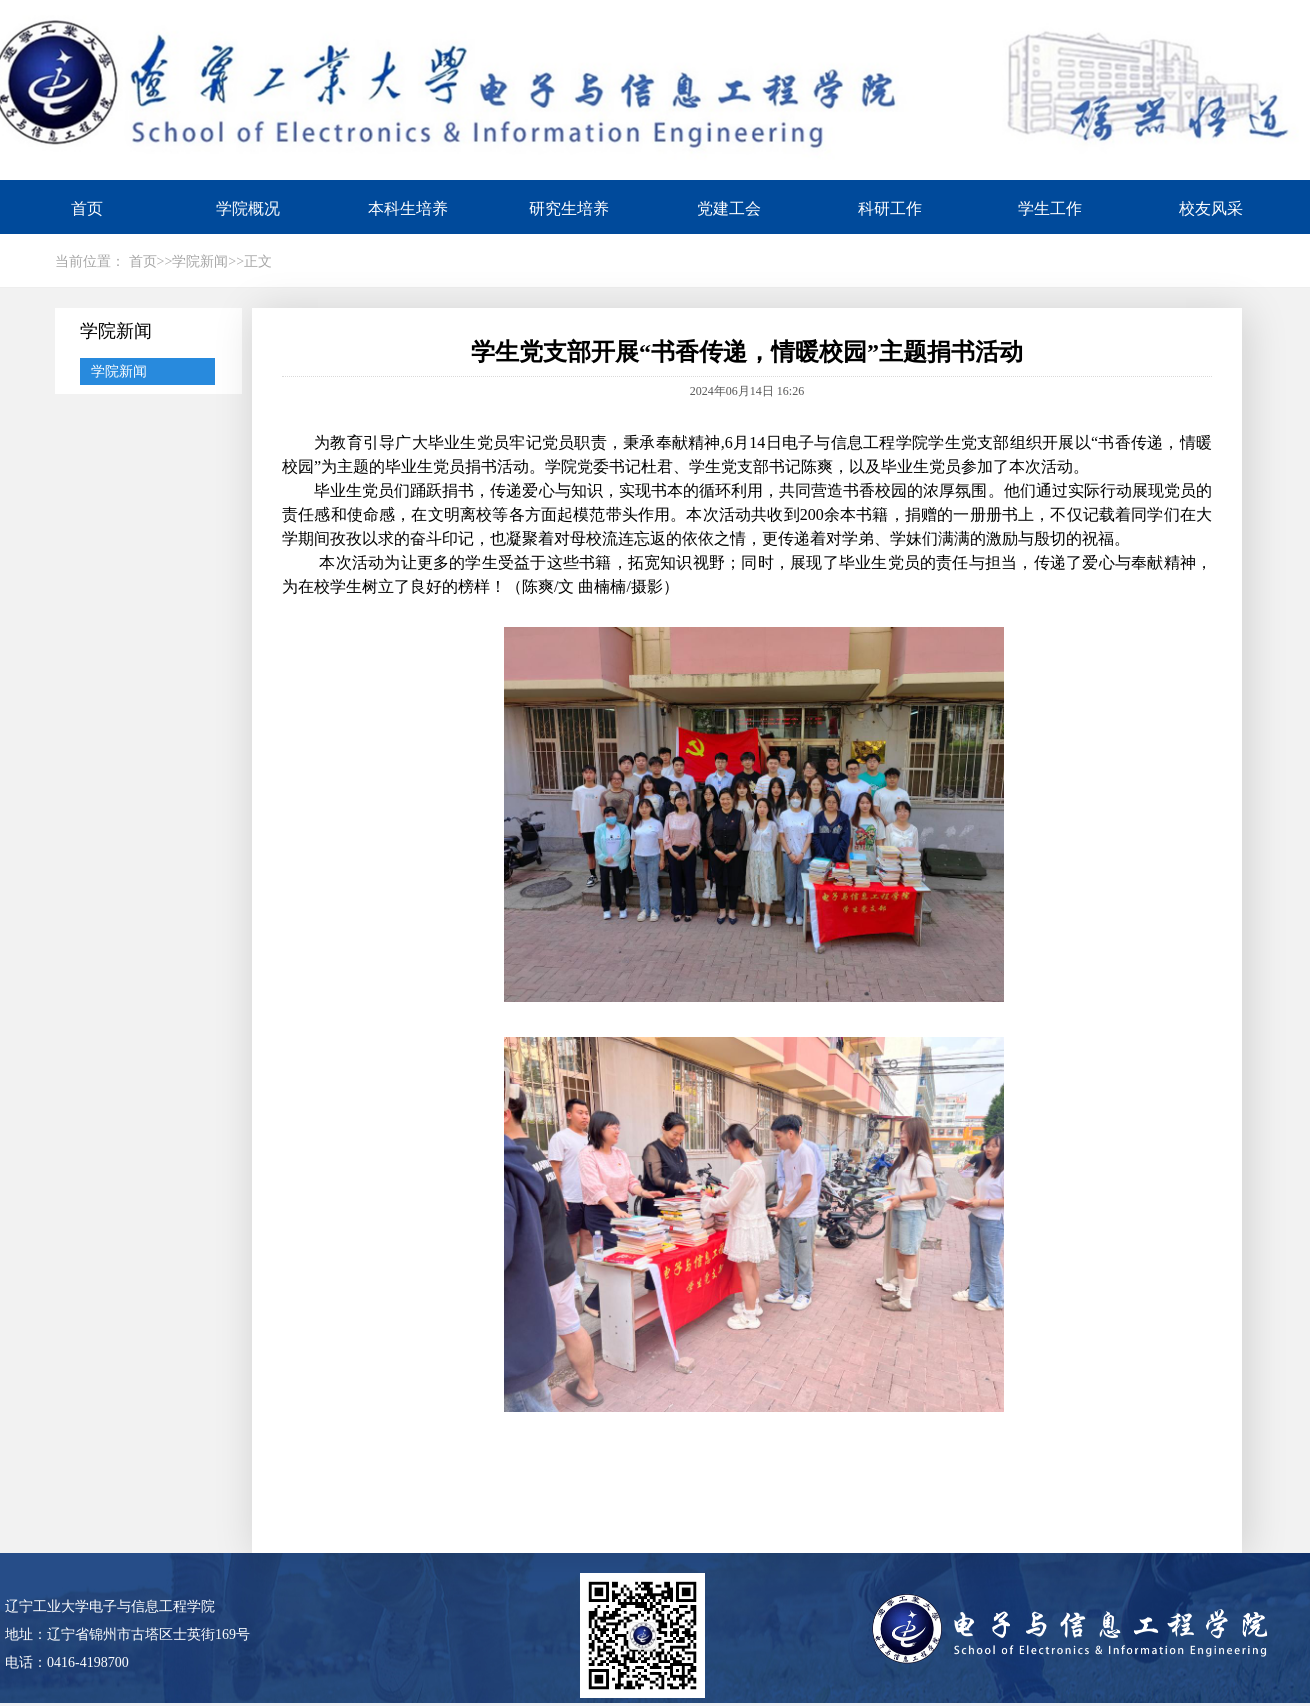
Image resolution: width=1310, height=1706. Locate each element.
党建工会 (729, 208)
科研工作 (890, 208)
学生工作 (1050, 208)
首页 (87, 208)
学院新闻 (119, 371)
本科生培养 (408, 208)
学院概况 (248, 208)
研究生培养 (569, 208)
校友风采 (1211, 208)
